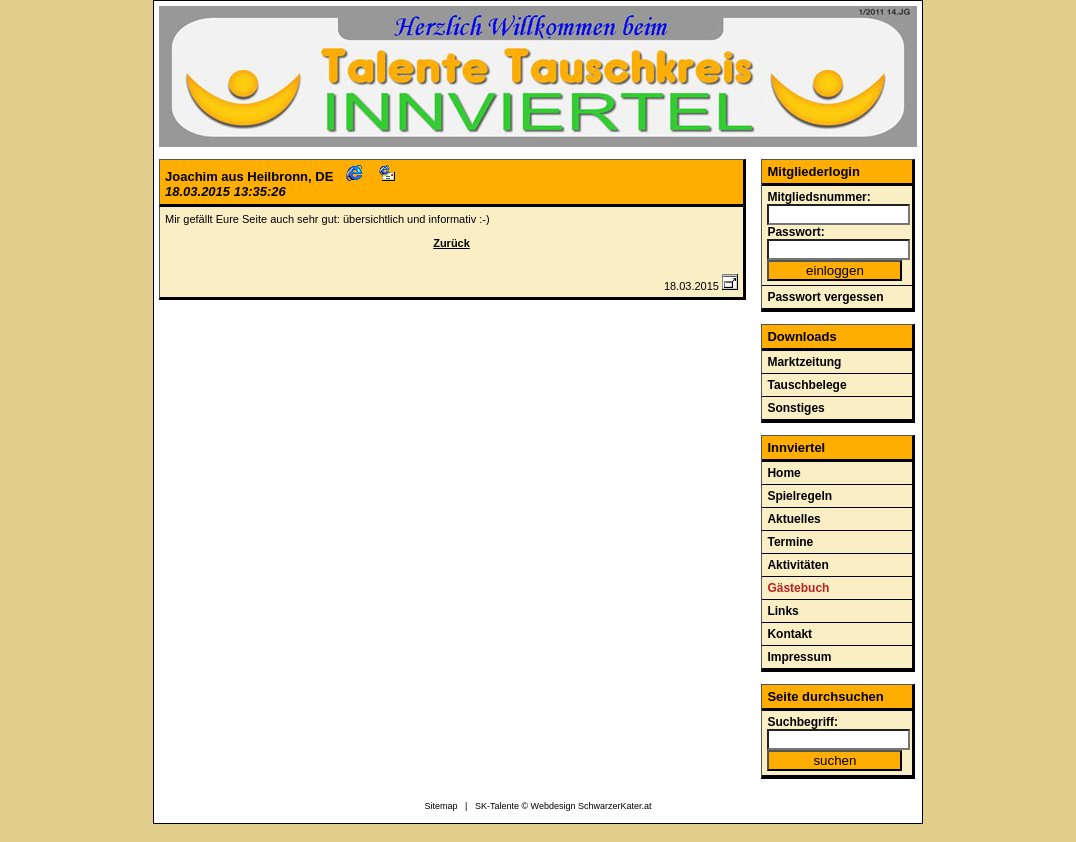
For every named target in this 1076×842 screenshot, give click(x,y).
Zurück (451, 243)
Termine (790, 542)
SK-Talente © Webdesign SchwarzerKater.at (563, 806)
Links (782, 611)
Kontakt (789, 634)
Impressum (799, 657)
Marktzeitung (804, 362)
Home (783, 473)
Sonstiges (795, 408)
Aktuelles (793, 519)
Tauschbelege (806, 385)
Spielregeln (799, 496)
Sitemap (441, 806)
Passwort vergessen (825, 297)
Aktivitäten (797, 565)
